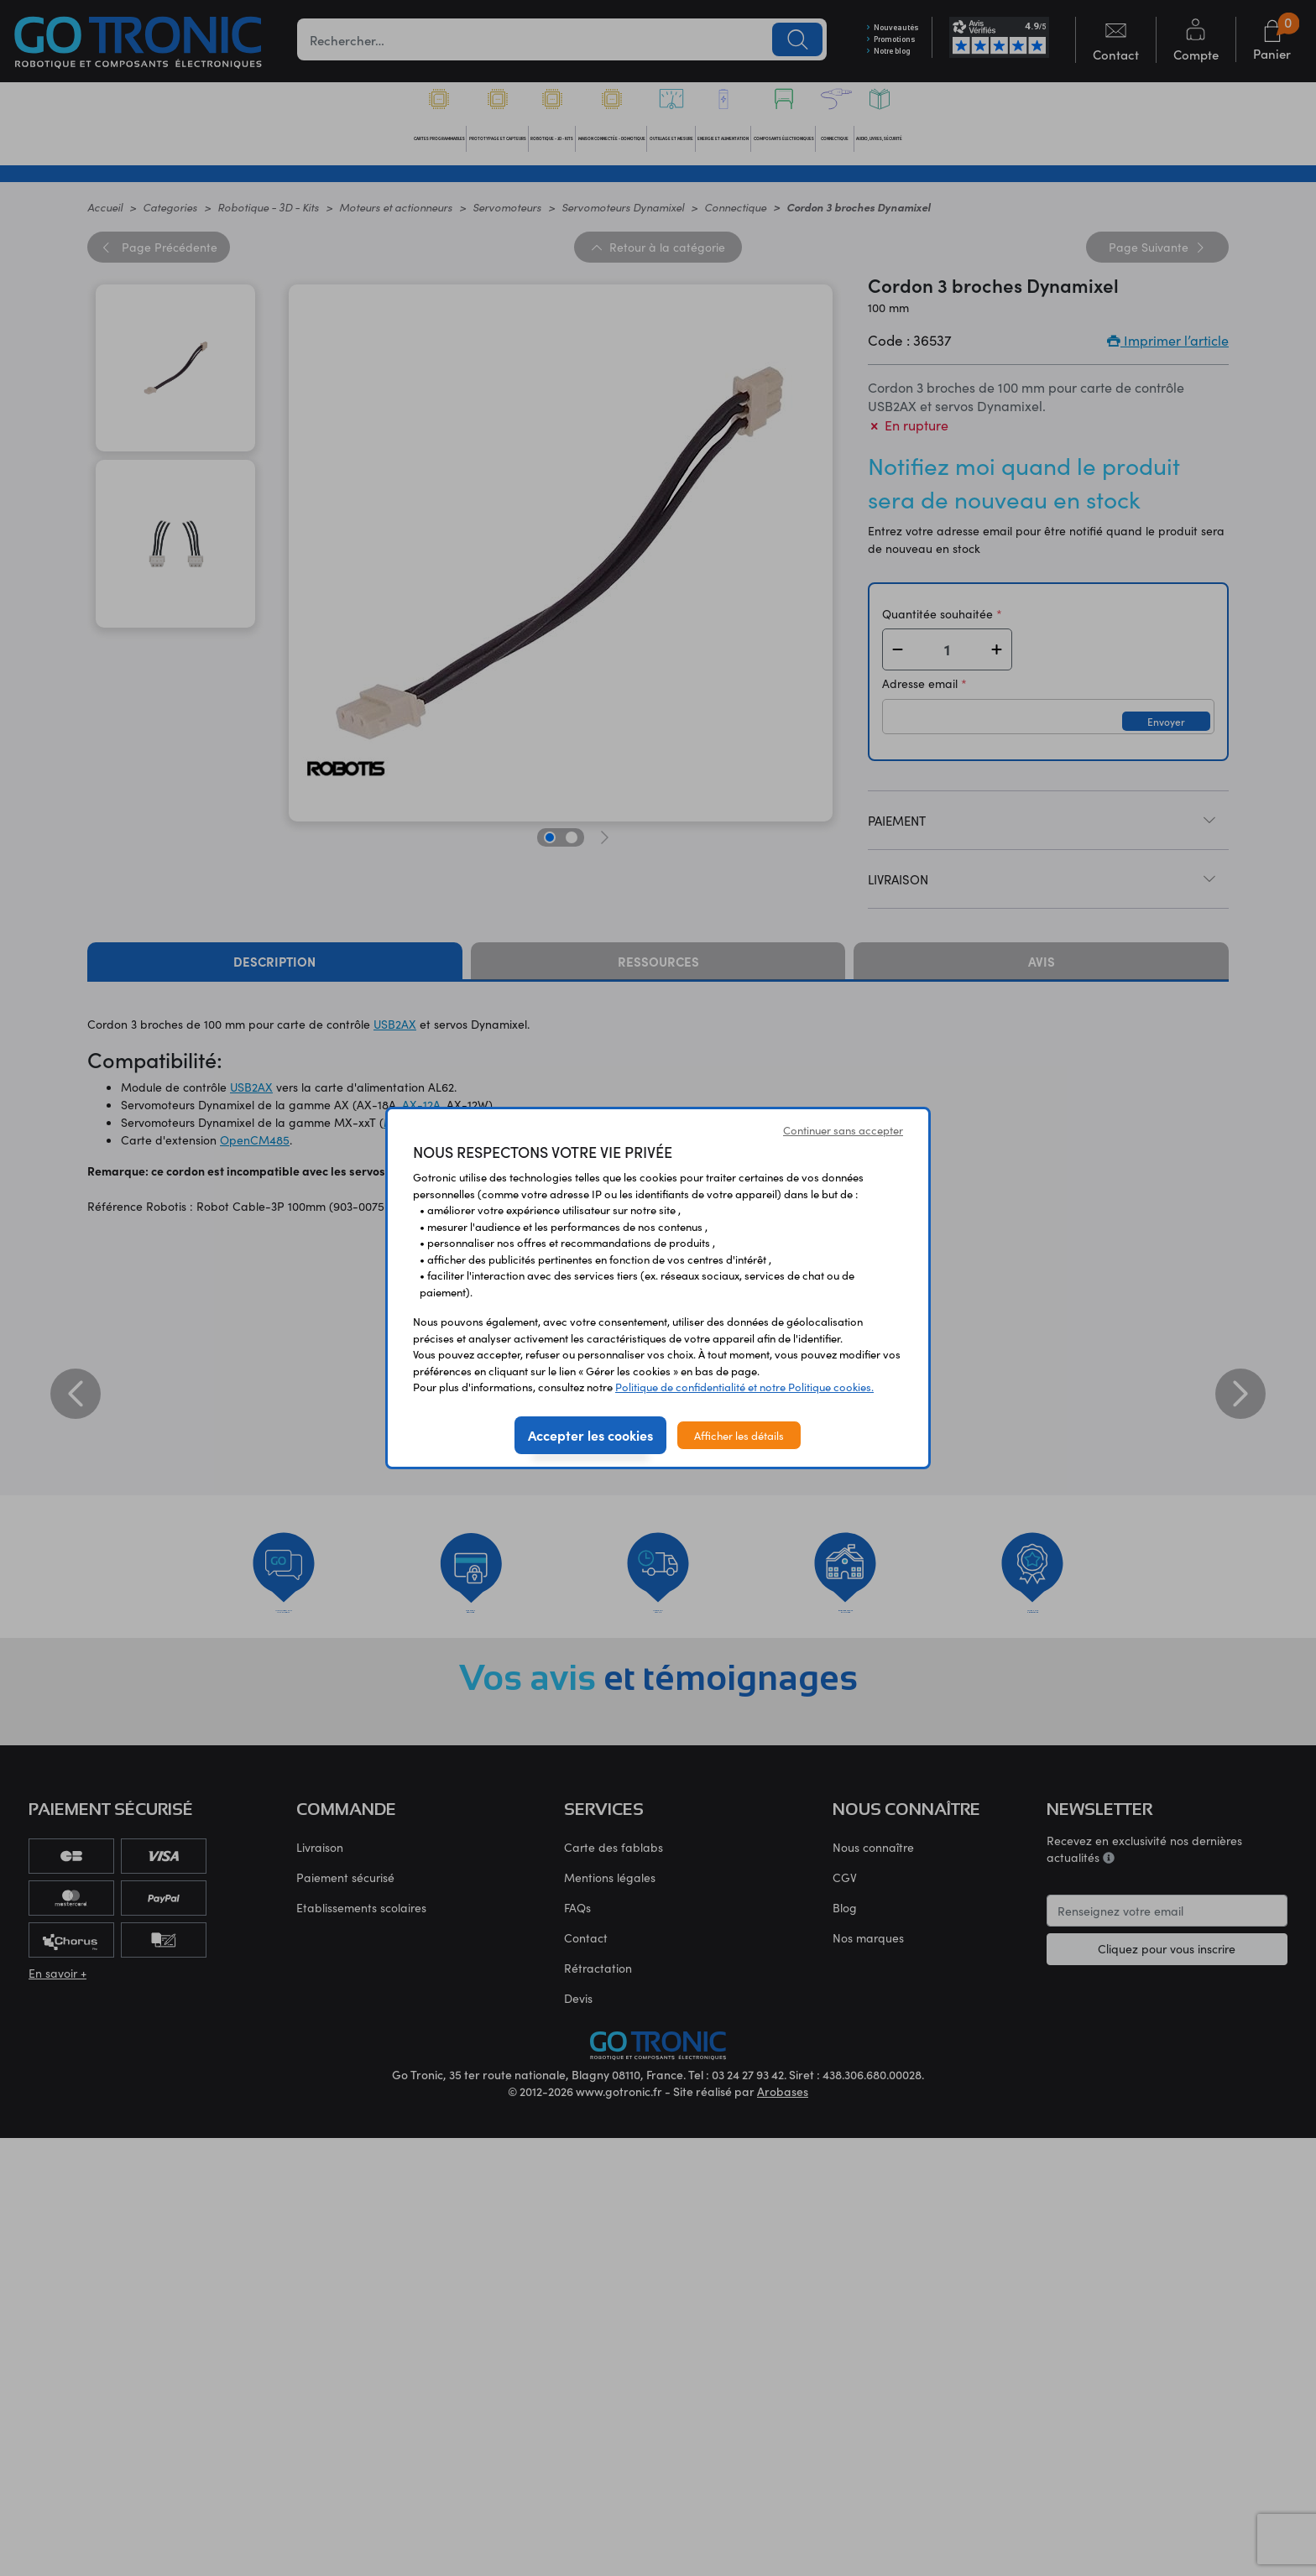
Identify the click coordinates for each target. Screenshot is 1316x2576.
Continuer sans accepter (843, 1130)
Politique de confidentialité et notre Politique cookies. (744, 1387)
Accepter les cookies (590, 1435)
